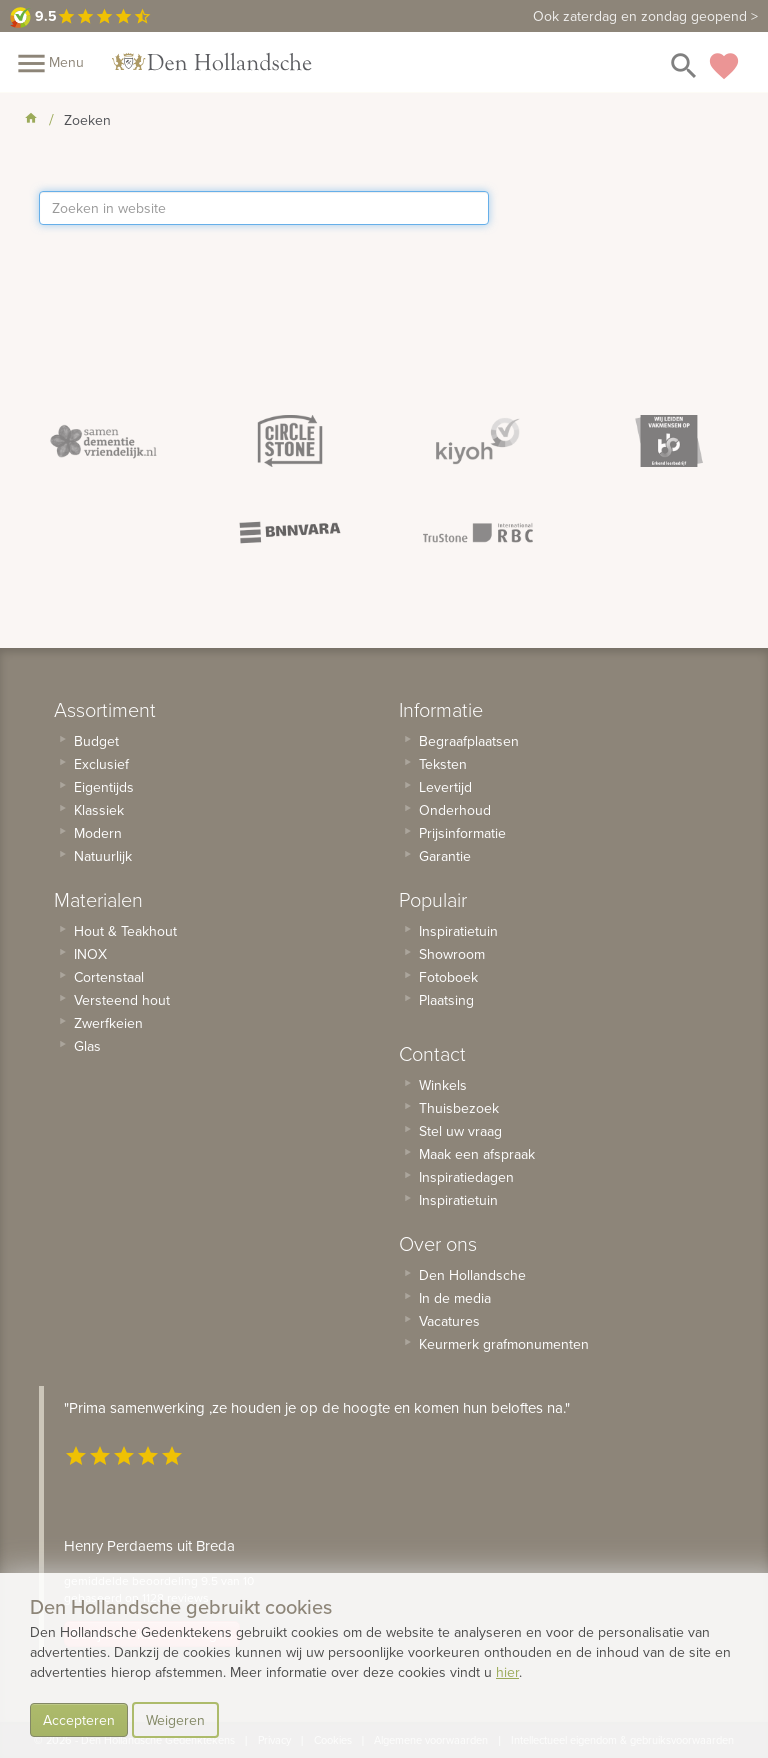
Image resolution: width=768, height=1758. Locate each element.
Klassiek (99, 810)
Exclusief (101, 764)
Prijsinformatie (462, 833)
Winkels (443, 1085)
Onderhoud (455, 810)
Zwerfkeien (108, 1023)
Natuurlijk (103, 856)
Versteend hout (122, 1000)
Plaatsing (446, 1000)
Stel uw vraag (460, 1131)
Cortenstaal (109, 977)
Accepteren (79, 1720)
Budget (96, 741)
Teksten (443, 764)
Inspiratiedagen (466, 1177)
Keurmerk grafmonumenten (504, 1344)
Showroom (452, 954)
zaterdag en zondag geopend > (645, 16)
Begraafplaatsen (469, 741)
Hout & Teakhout (125, 931)
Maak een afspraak (477, 1154)
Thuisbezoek (459, 1108)
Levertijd (445, 787)
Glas (87, 1046)
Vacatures (449, 1321)
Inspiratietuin (458, 931)
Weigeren (175, 1720)
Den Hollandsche (472, 1275)
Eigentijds (104, 787)
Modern (98, 833)
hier (507, 1672)
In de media (455, 1298)
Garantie (445, 856)
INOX (90, 954)
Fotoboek (448, 977)
